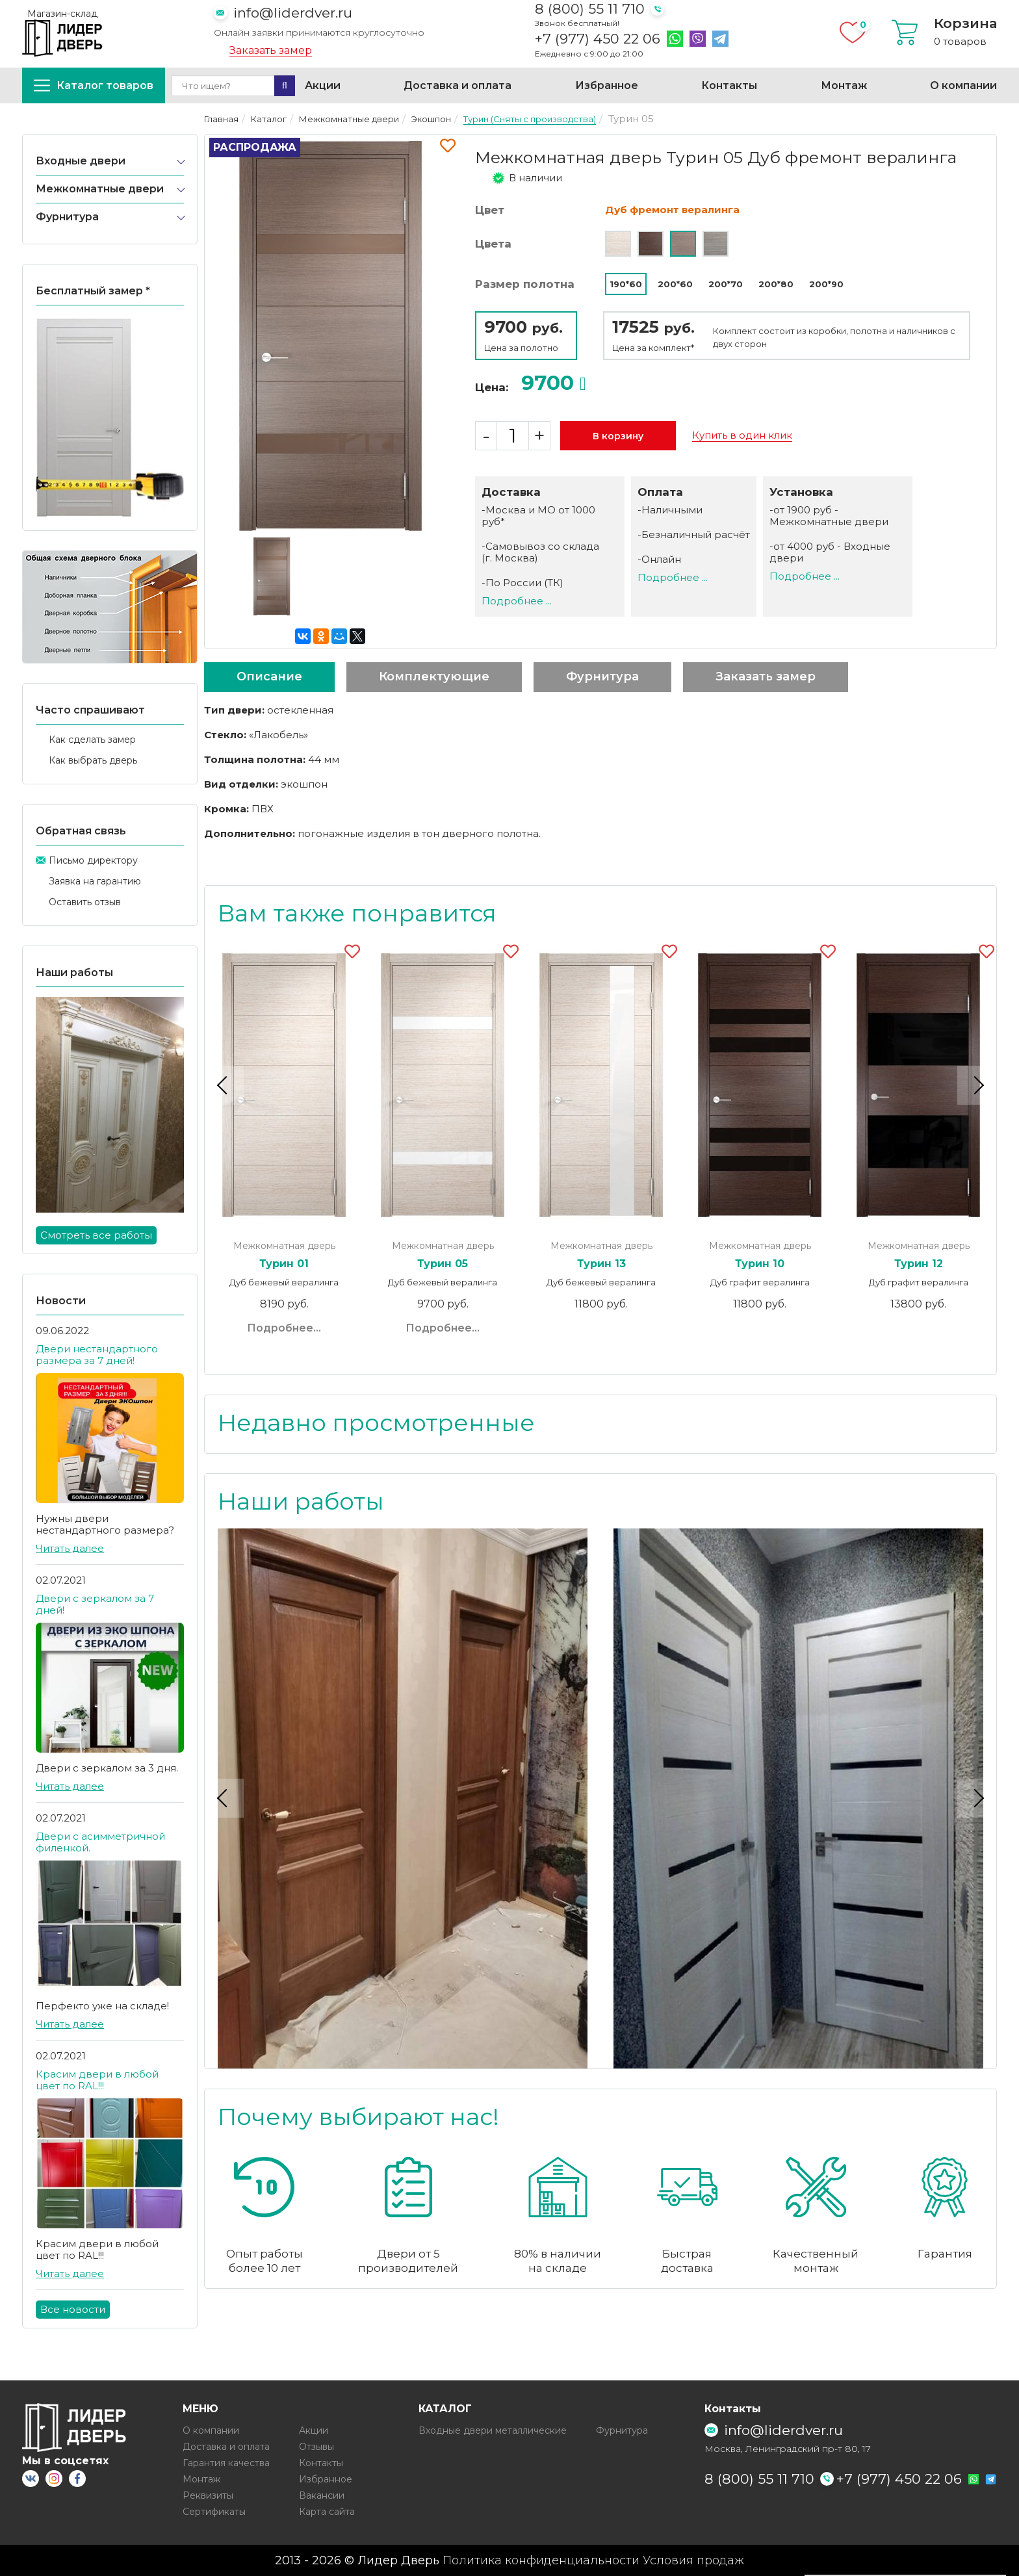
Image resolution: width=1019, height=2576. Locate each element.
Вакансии (321, 2495)
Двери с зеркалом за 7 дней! (95, 1604)
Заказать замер (270, 51)
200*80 (775, 284)
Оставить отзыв (85, 902)
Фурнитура (67, 217)
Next (976, 1085)
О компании (963, 85)
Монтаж (844, 85)
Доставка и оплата (457, 85)
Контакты (729, 85)
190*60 (626, 284)
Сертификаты (214, 2512)
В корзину (618, 436)
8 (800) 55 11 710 (590, 9)
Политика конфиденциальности (541, 2560)
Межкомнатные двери (100, 189)
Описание (269, 676)
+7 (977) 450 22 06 (597, 39)
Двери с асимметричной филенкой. (100, 1842)
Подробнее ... (517, 601)
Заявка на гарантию (95, 881)
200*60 (675, 284)
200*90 (826, 284)
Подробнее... (284, 1328)
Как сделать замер (92, 739)
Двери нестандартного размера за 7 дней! (97, 1355)
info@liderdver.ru (292, 13)
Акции (323, 85)
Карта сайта (327, 2512)
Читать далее (70, 1548)
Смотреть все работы (96, 1235)
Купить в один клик (742, 435)
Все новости (72, 2309)
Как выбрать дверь (93, 760)
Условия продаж (693, 2560)
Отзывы (316, 2447)
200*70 (725, 284)
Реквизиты (208, 2495)
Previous (224, 1085)
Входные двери (80, 161)
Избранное (606, 85)
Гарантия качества (226, 2463)
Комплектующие (434, 676)
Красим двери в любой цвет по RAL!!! (97, 2080)
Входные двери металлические (493, 2430)
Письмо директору (93, 860)
